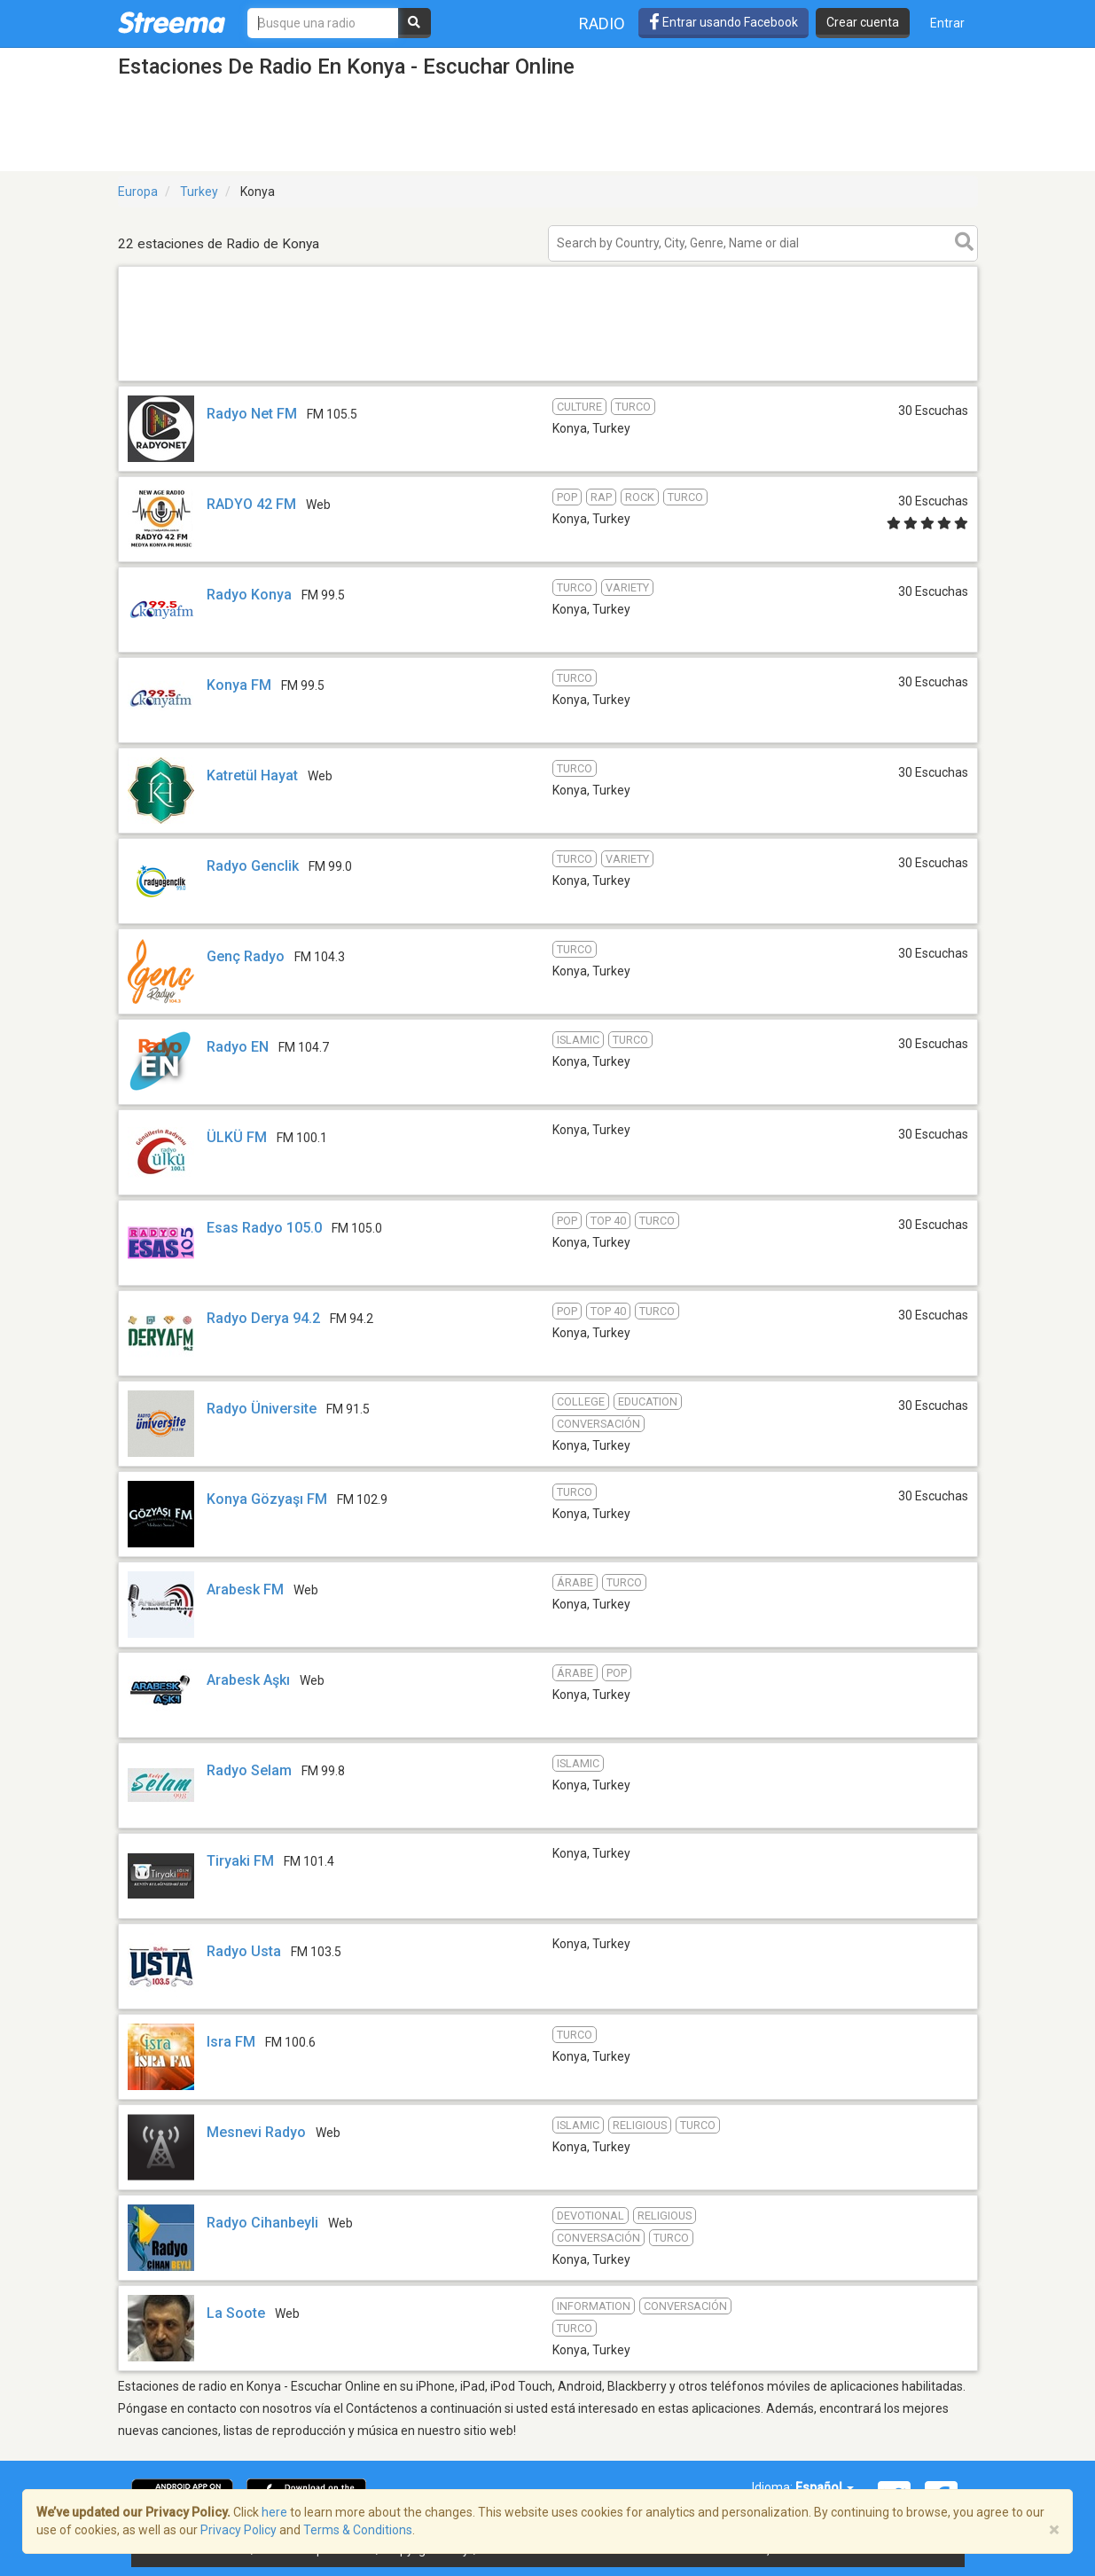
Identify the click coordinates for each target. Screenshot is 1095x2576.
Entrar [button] (947, 23)
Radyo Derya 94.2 (263, 1318)
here (274, 2512)
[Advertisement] (548, 380)
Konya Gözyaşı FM (267, 1499)
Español (824, 2487)
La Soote (236, 2313)
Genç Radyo (246, 956)
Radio (602, 23)
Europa (138, 191)
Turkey (199, 191)
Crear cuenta (862, 22)
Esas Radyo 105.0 (264, 1227)
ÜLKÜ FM (238, 1137)
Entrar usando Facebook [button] (723, 22)
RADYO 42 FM (251, 504)
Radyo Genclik (253, 865)
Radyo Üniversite (262, 1408)
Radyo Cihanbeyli (262, 2222)
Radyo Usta (244, 1951)
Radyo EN (238, 1046)
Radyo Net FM (252, 413)
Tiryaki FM (240, 1860)
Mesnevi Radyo (256, 2132)
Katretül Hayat (252, 775)
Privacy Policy (238, 2530)
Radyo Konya (249, 594)
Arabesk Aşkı (248, 1680)
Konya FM (239, 685)
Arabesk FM (245, 1589)
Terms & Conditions (357, 2530)
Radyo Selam (249, 1770)
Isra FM (231, 2041)
